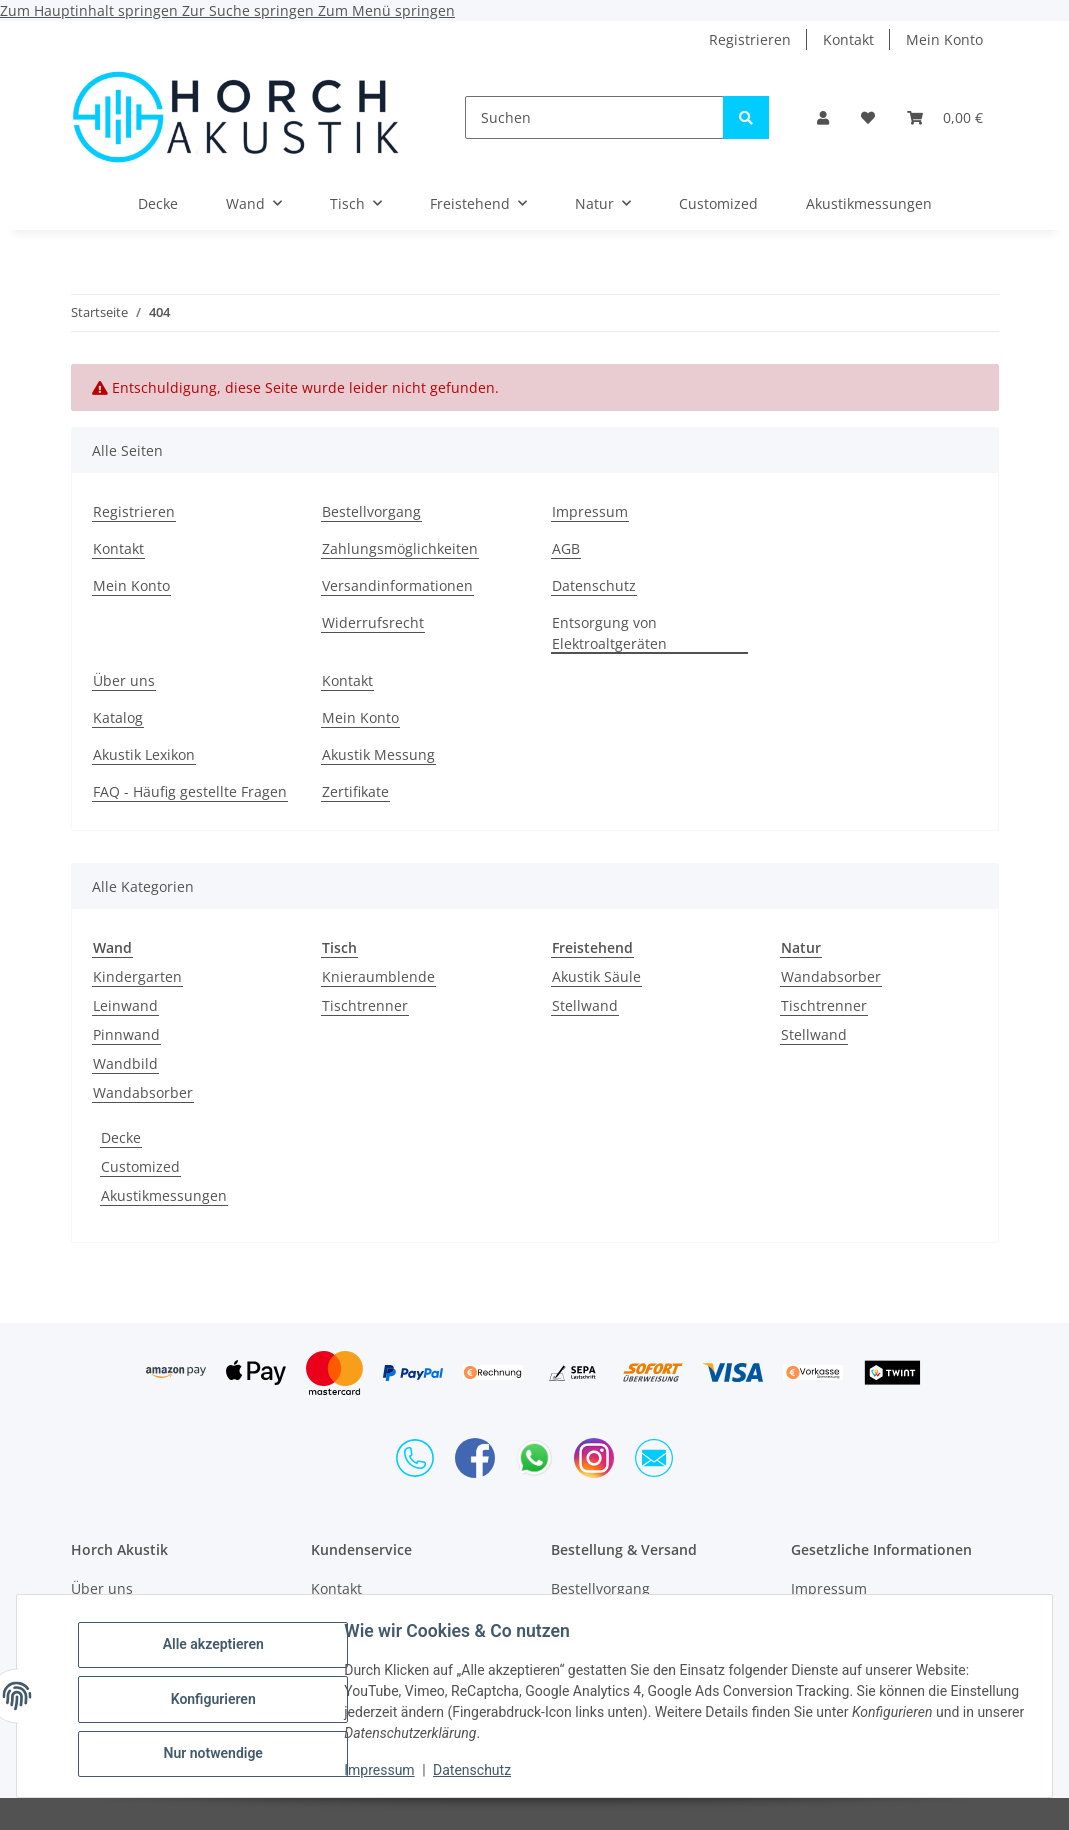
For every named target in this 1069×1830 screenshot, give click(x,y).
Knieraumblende (378, 976)
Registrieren (750, 39)
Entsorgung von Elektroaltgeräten (609, 633)
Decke (121, 1137)
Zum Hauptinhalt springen (91, 10)
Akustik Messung (378, 754)
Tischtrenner (365, 1005)
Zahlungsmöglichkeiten (400, 548)
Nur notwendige (219, 1751)
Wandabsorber (143, 1092)
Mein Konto (944, 39)
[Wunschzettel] (868, 117)
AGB (566, 548)
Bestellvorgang (371, 511)
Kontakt (848, 39)
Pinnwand (126, 1034)
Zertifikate (355, 791)
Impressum (386, 1770)
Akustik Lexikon (144, 754)
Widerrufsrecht (373, 622)
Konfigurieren (219, 1699)
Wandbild (125, 1063)
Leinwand (125, 1005)
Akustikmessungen (164, 1195)
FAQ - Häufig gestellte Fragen (190, 791)
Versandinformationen (397, 585)
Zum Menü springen (386, 10)
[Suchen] (594, 117)
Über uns (124, 680)
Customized (140, 1166)
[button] (823, 117)
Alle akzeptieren (219, 1647)
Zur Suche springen (250, 10)
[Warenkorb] (945, 117)
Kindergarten (137, 976)
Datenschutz (479, 1770)
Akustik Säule (596, 976)
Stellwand (585, 1005)
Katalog (118, 717)
